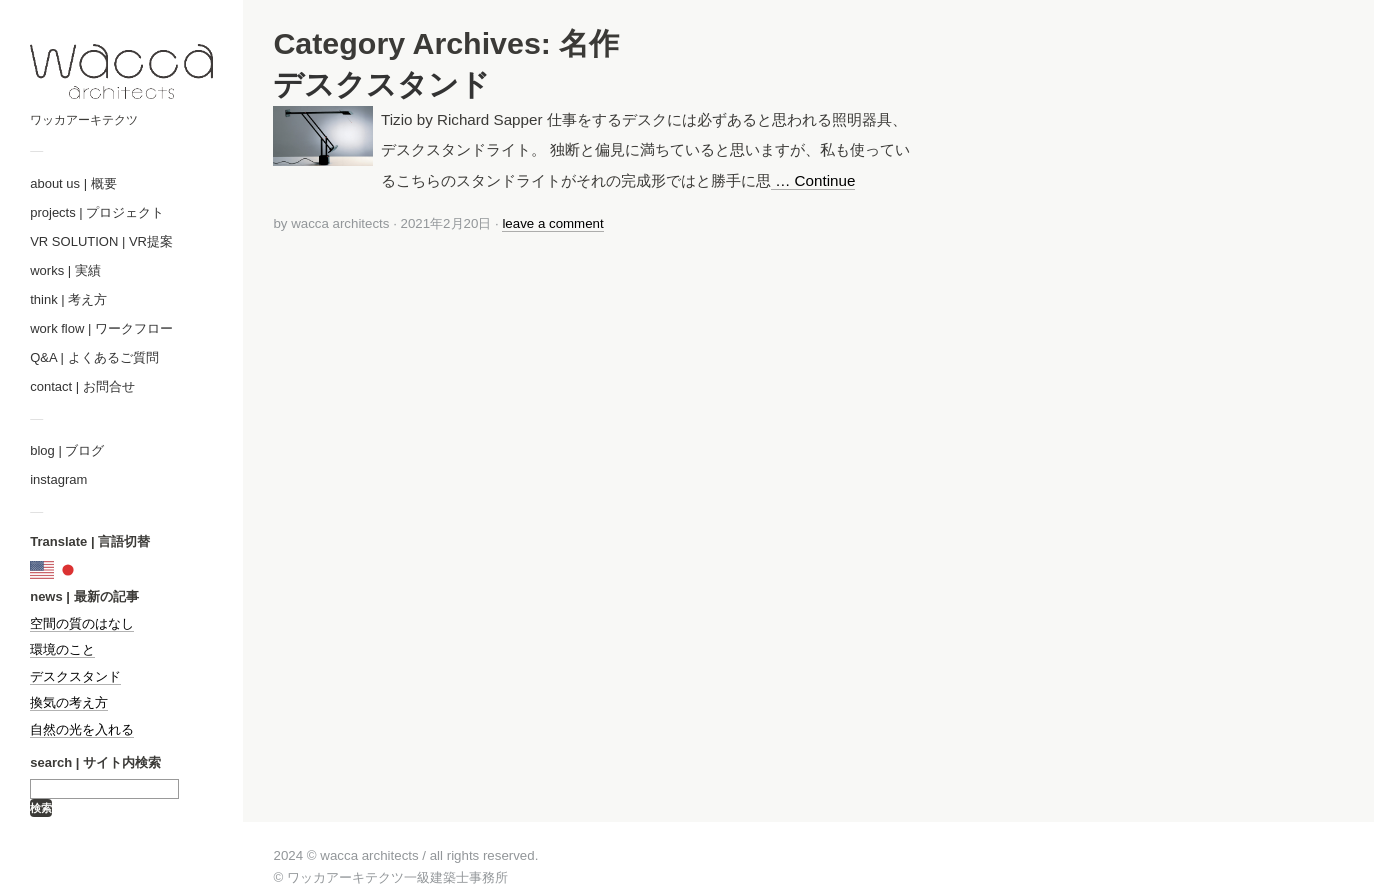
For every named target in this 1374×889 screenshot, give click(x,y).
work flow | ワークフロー (101, 328)
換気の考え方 (69, 702)
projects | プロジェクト (97, 212)
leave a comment (552, 223)
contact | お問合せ (82, 386)
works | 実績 (65, 270)
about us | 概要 (73, 183)
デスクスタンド (75, 676)
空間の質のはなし (82, 623)
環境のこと (62, 649)
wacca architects (340, 223)
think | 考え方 (68, 299)
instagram (58, 479)
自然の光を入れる (82, 729)
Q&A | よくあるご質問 (94, 357)
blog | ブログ (67, 450)
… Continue (813, 180)
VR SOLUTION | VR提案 (101, 241)
